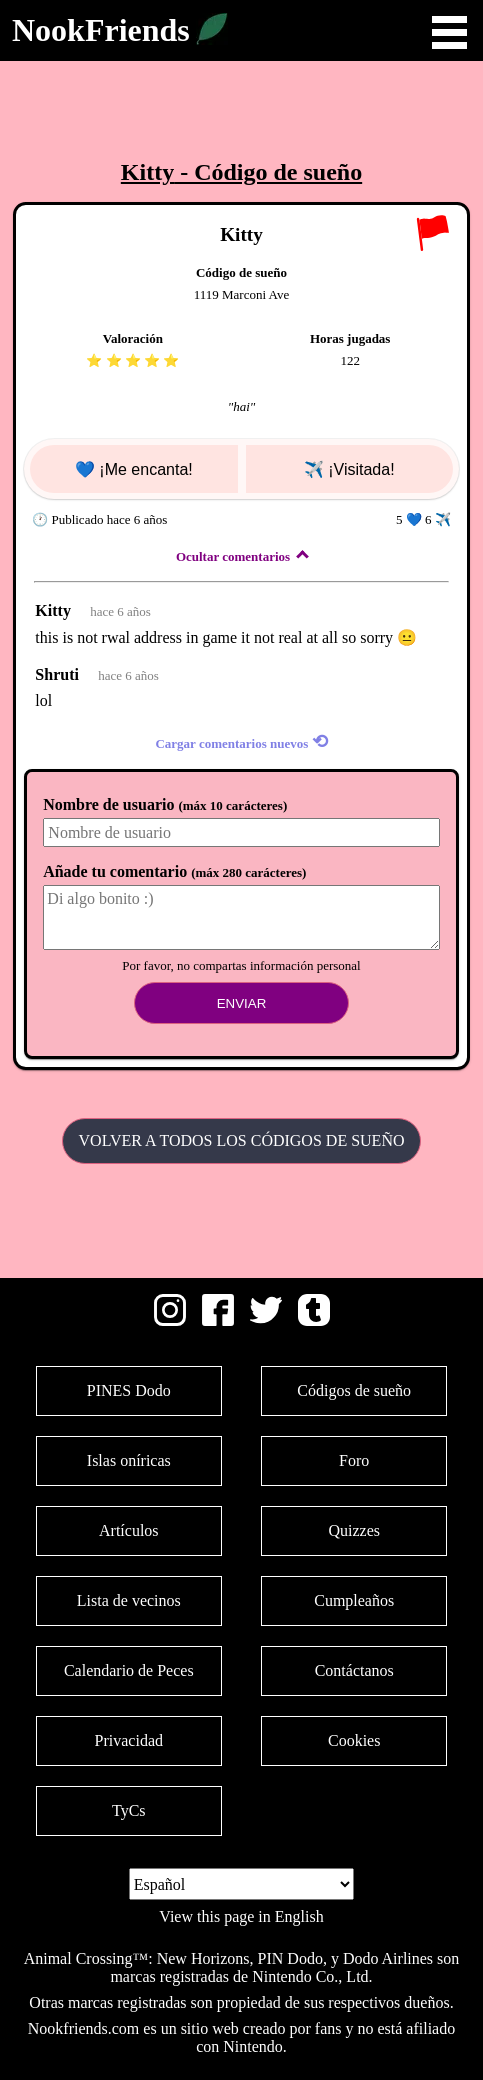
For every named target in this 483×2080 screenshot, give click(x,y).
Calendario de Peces (129, 1670)
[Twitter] (266, 1320)
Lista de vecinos (129, 1600)
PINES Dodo (129, 1390)
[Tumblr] (314, 1320)
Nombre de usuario (165, 804)
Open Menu (449, 32)
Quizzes (354, 1530)
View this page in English (241, 1916)
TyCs (129, 1810)
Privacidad (129, 1740)
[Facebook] (218, 1320)
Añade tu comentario (174, 871)
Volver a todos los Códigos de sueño (242, 1140)
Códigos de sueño (354, 1390)
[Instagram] (170, 1320)
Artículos (129, 1530)
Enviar (242, 1003)
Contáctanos (354, 1670)
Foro (354, 1460)
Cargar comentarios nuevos (241, 741)
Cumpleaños (354, 1600)
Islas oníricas (129, 1460)
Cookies (354, 1740)
